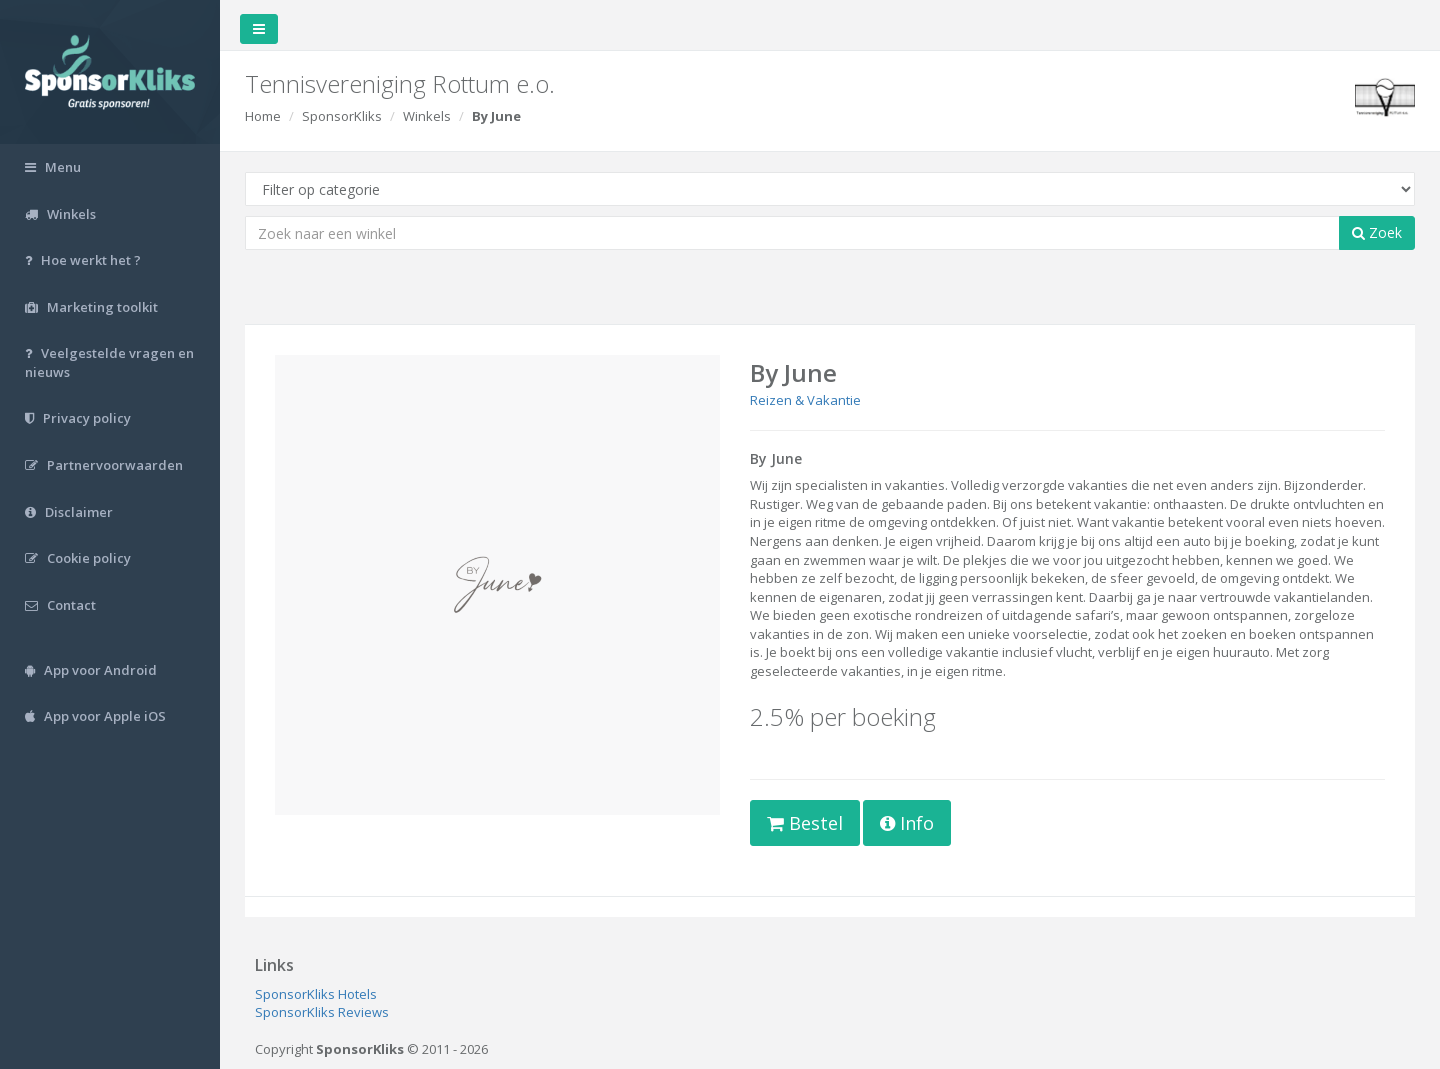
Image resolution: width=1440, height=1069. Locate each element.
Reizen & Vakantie (805, 400)
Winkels (427, 116)
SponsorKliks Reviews (322, 1012)
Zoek (1377, 232)
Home (263, 116)
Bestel (805, 823)
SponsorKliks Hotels (316, 994)
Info (907, 823)
